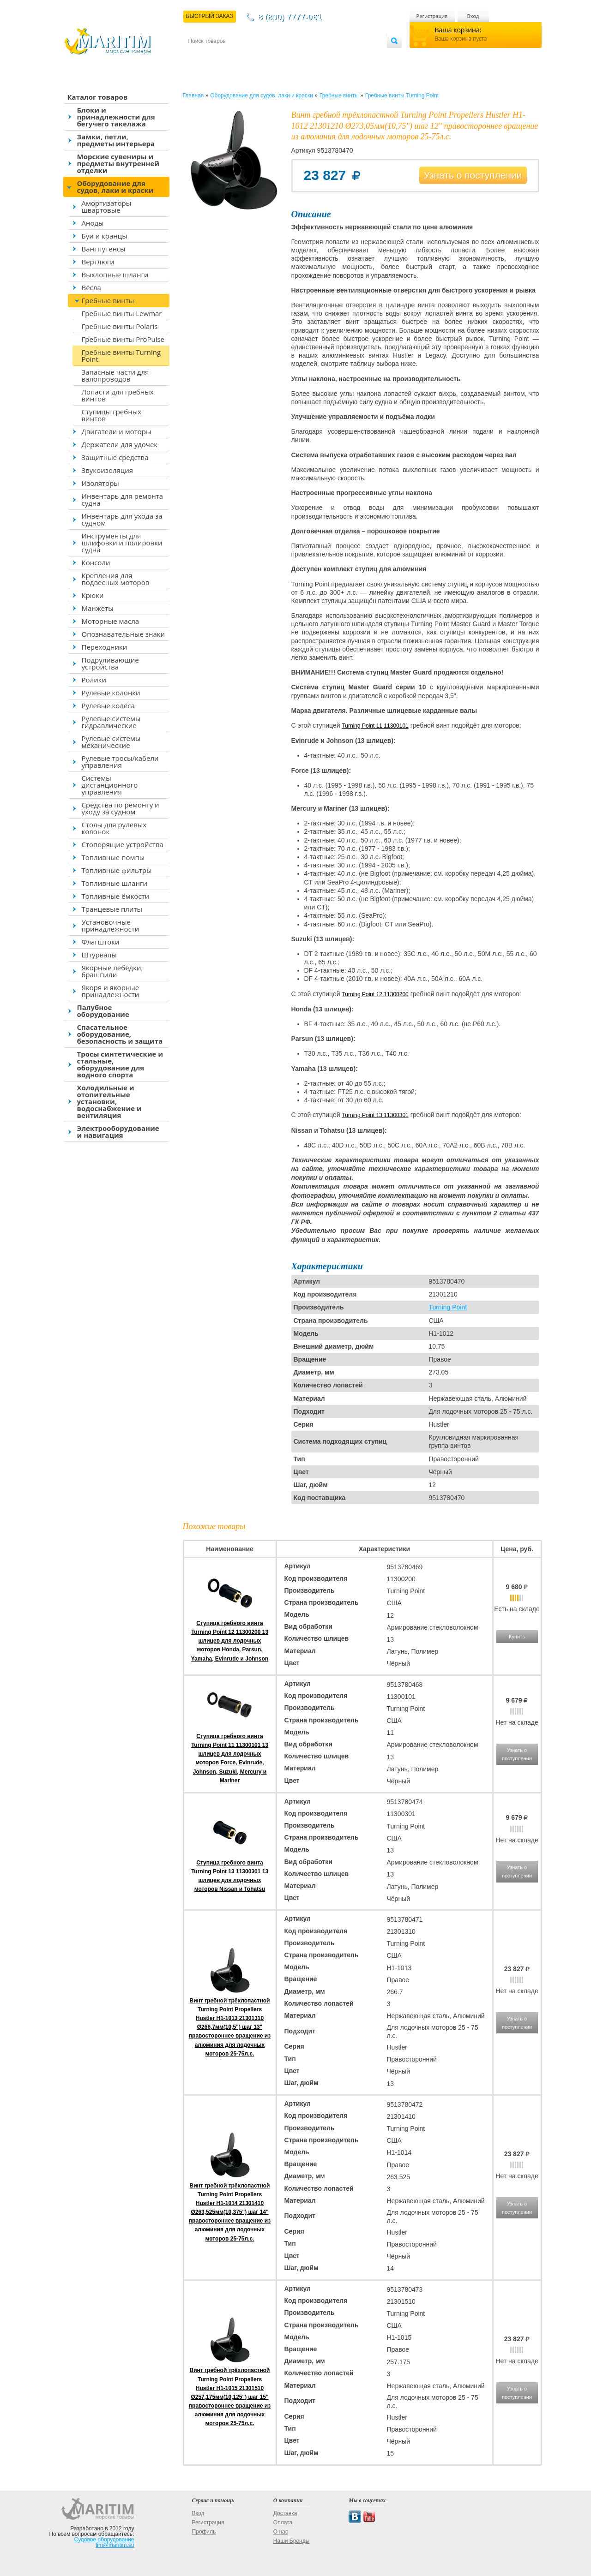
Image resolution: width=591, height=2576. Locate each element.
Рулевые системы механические (111, 742)
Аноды (93, 222)
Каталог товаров (97, 97)
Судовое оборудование (104, 2539)
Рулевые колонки (111, 692)
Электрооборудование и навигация (118, 1132)
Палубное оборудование (103, 1011)
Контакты (199, 56)
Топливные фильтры (117, 870)
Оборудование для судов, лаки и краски (115, 187)
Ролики (94, 679)
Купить (517, 1636)
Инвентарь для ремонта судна (122, 499)
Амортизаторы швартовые (107, 206)
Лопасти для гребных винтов (118, 395)
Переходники (104, 646)
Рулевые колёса (108, 705)
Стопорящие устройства (122, 844)
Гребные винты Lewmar (122, 313)
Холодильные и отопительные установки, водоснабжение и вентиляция (109, 1101)
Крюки (93, 595)
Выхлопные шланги (115, 274)
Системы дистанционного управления (110, 784)
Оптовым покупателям (357, 56)
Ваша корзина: (458, 29)
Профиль (204, 2531)
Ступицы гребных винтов (112, 415)
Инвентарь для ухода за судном (122, 519)
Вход (473, 15)
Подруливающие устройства (110, 663)
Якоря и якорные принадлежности (110, 991)
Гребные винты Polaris (120, 326)
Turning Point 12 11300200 (375, 994)
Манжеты (98, 608)
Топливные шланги (114, 883)
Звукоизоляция (107, 470)
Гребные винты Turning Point (121, 355)
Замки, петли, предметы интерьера (116, 140)
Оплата (264, 56)
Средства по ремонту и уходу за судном (120, 808)
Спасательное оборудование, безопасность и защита (120, 1034)
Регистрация (432, 15)
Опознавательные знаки (123, 634)
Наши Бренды (291, 2541)
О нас (280, 2531)
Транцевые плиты (112, 909)
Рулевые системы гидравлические (111, 722)
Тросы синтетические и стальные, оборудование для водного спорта (120, 1064)
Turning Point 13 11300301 (375, 1115)
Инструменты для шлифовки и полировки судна (122, 542)
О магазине (298, 56)
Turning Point (447, 1307)
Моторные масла (110, 621)
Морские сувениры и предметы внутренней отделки (118, 163)
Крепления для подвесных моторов (116, 579)
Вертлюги (98, 261)
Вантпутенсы (104, 248)
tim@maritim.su (115, 2545)
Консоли (96, 562)
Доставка (233, 56)
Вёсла (91, 287)
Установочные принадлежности (110, 925)
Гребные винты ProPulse (123, 339)
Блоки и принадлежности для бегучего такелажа (116, 116)
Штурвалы (99, 954)
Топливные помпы (113, 857)
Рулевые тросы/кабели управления (120, 761)
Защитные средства (115, 457)
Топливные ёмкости (116, 896)
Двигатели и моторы (116, 431)
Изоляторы (100, 483)
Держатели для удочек (120, 444)
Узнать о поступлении (473, 175)
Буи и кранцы (104, 235)
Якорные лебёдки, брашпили (112, 971)
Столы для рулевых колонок (114, 828)
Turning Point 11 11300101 (375, 726)
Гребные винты (108, 300)
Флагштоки (101, 941)
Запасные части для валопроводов (115, 375)
